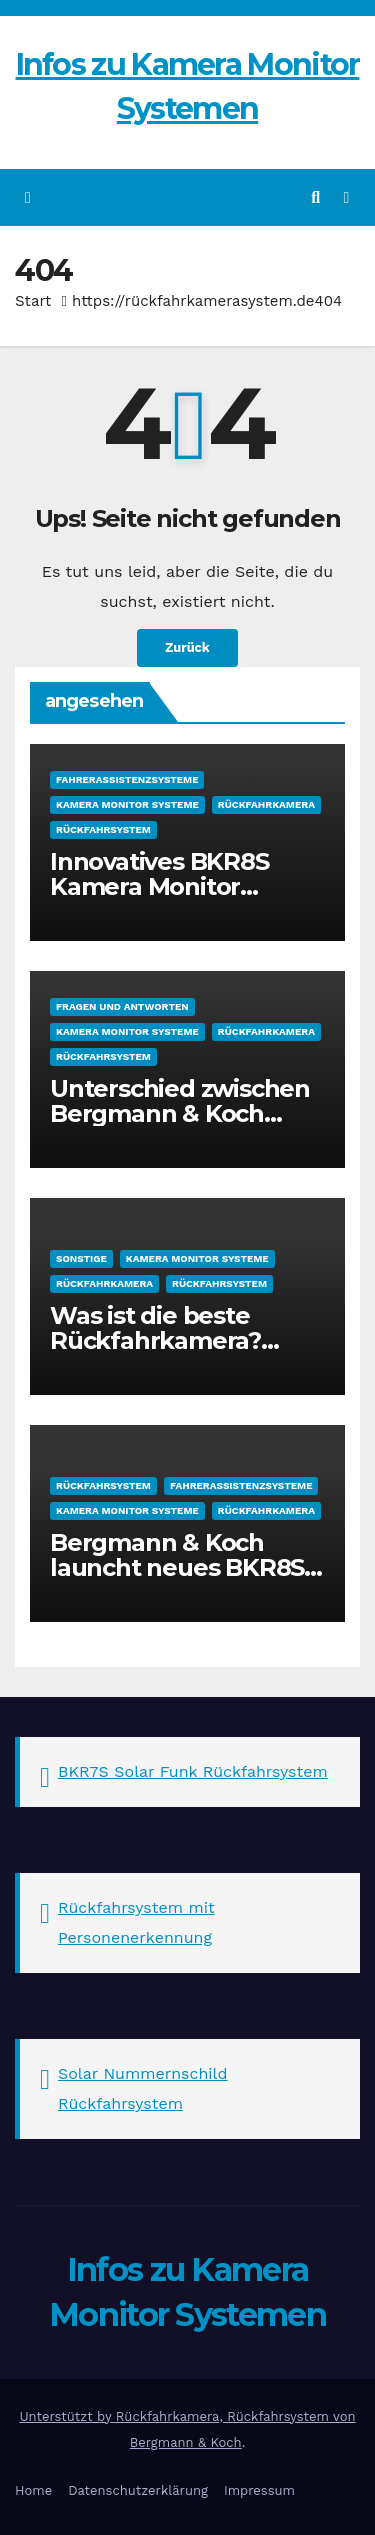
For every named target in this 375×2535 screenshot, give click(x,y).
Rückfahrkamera (266, 804)
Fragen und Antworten (122, 1006)
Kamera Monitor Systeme (127, 804)
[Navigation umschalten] (346, 197)
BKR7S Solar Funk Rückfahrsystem (193, 1771)
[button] (315, 197)
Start (33, 301)
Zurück (187, 647)
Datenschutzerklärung (138, 2490)
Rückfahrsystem (103, 829)
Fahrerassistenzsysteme (127, 779)
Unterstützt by (67, 2416)
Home (33, 2490)
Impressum (259, 2490)
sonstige (81, 1258)
